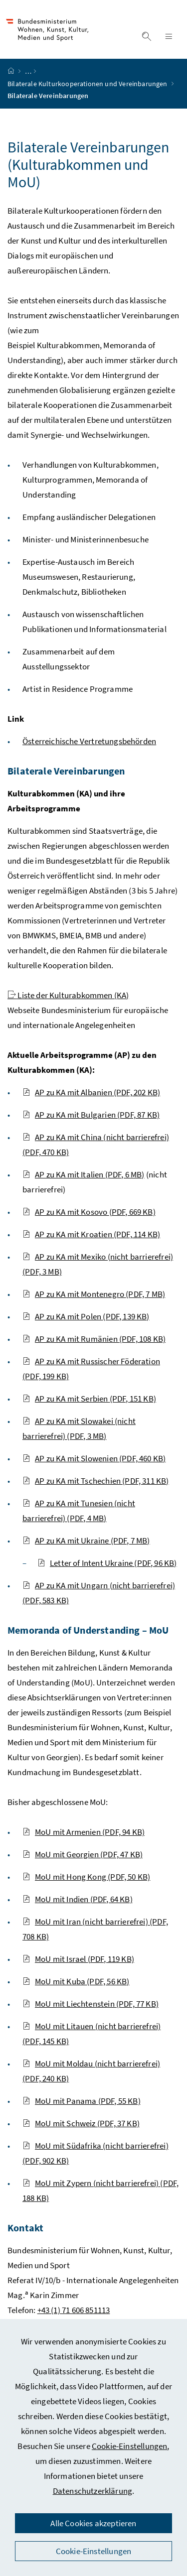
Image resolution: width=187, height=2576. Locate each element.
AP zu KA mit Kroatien (91, 1234)
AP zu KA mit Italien (83, 1174)
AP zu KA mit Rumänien (94, 1338)
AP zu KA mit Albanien (91, 1092)
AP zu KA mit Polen (86, 1316)
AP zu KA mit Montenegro (93, 1293)
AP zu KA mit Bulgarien (91, 1114)
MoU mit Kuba (75, 1981)
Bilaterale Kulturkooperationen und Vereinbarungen (88, 83)
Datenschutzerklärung (93, 2490)
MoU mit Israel (78, 1958)
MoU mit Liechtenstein (90, 2003)
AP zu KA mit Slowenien (94, 1458)
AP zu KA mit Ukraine (86, 1540)
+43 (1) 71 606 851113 (73, 2310)
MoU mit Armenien (83, 1831)
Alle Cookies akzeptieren (93, 2523)
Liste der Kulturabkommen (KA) (68, 995)
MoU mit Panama (81, 2100)
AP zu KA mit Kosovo (89, 1211)
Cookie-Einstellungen (130, 2446)
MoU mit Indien (77, 1899)
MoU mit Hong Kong (86, 1876)
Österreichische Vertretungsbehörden (89, 741)
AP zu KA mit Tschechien (95, 1480)
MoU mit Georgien (82, 1854)
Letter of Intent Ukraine (107, 1562)
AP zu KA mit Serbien (89, 1398)
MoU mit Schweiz (81, 2123)
